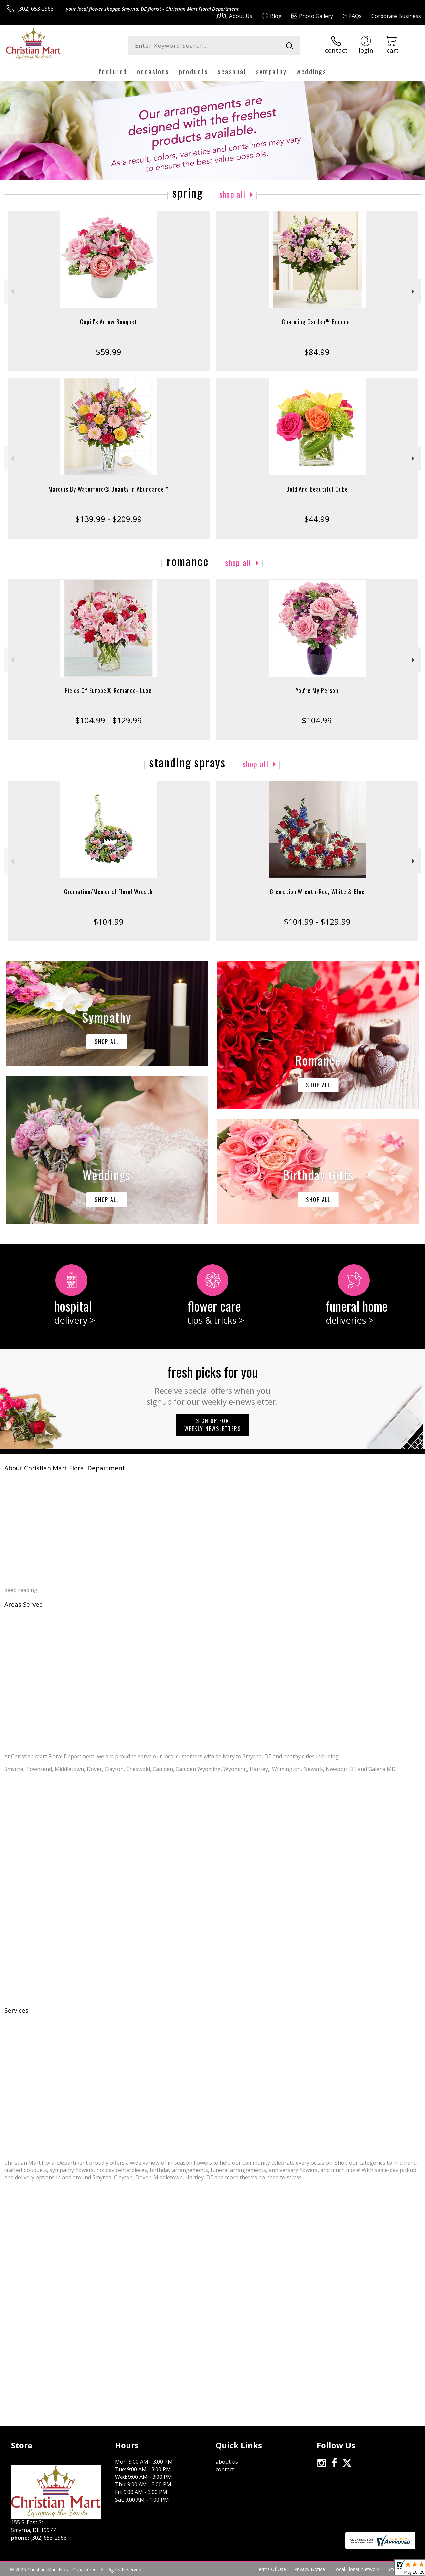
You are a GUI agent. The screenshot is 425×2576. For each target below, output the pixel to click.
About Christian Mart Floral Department (64, 1468)
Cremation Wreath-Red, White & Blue (317, 891)
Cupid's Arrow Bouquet (108, 321)
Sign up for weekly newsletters (212, 1425)
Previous (11, 291)
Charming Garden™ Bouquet (317, 321)
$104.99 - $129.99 (108, 720)
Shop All (232, 194)
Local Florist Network (356, 2569)
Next (414, 291)
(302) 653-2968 (35, 8)
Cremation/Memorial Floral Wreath (108, 891)
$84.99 (317, 351)
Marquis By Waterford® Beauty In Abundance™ (108, 489)
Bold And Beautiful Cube (317, 489)
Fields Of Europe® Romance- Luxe (108, 690)
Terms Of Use (271, 2569)
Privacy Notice (309, 2569)
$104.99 (317, 720)
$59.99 (108, 351)
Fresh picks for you (213, 1384)
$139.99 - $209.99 (108, 518)
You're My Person (317, 690)
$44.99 (317, 518)
